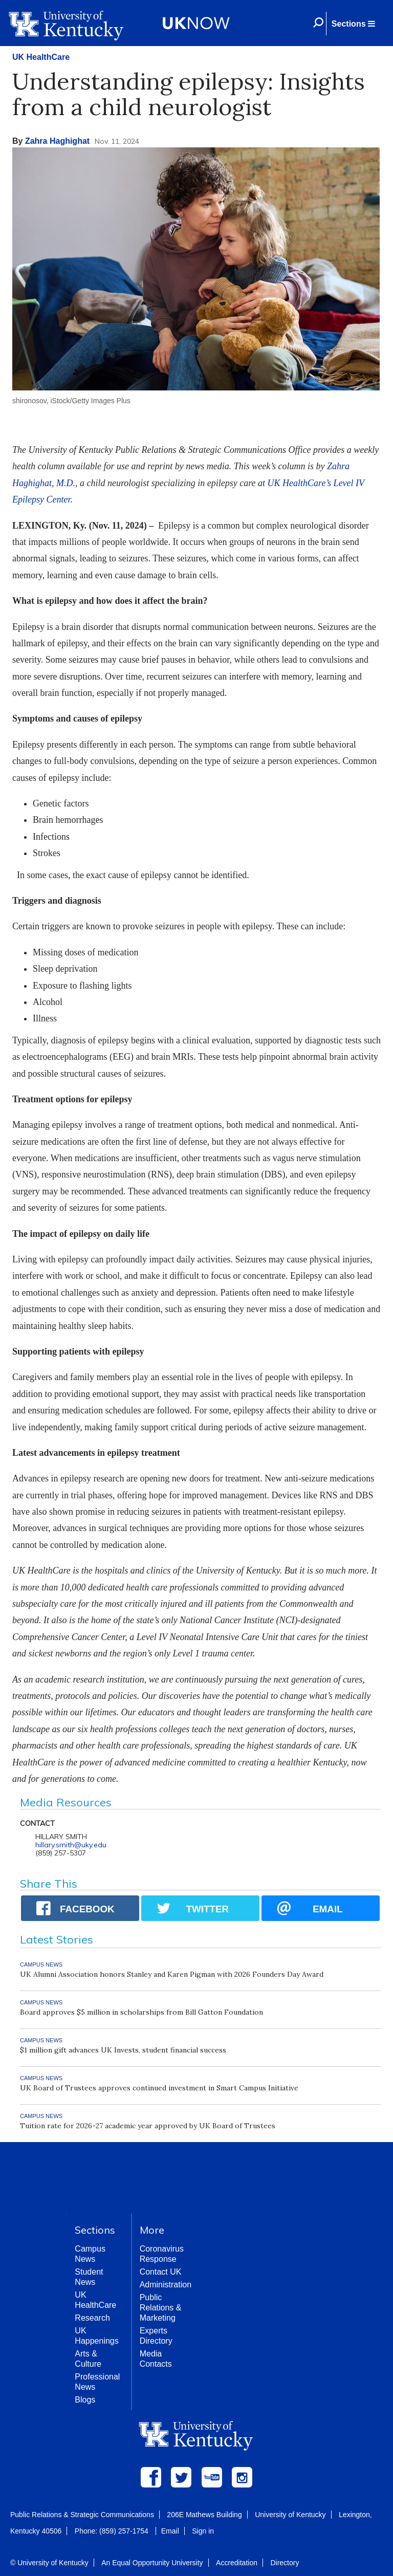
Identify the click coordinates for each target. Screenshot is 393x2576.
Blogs (85, 2399)
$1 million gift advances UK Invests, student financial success (123, 2050)
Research (92, 2317)
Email (170, 2531)
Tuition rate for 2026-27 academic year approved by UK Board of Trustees (147, 2125)
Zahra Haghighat (57, 141)
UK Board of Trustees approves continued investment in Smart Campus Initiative (159, 2087)
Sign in (203, 2531)
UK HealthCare (41, 57)
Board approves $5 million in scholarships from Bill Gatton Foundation (141, 2012)
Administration (165, 2284)
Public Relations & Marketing (161, 2307)
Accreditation (236, 2563)
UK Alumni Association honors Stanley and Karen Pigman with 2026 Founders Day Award (171, 1974)
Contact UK (161, 2271)
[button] (353, 23)
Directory (284, 2563)
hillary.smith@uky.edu (70, 1844)
